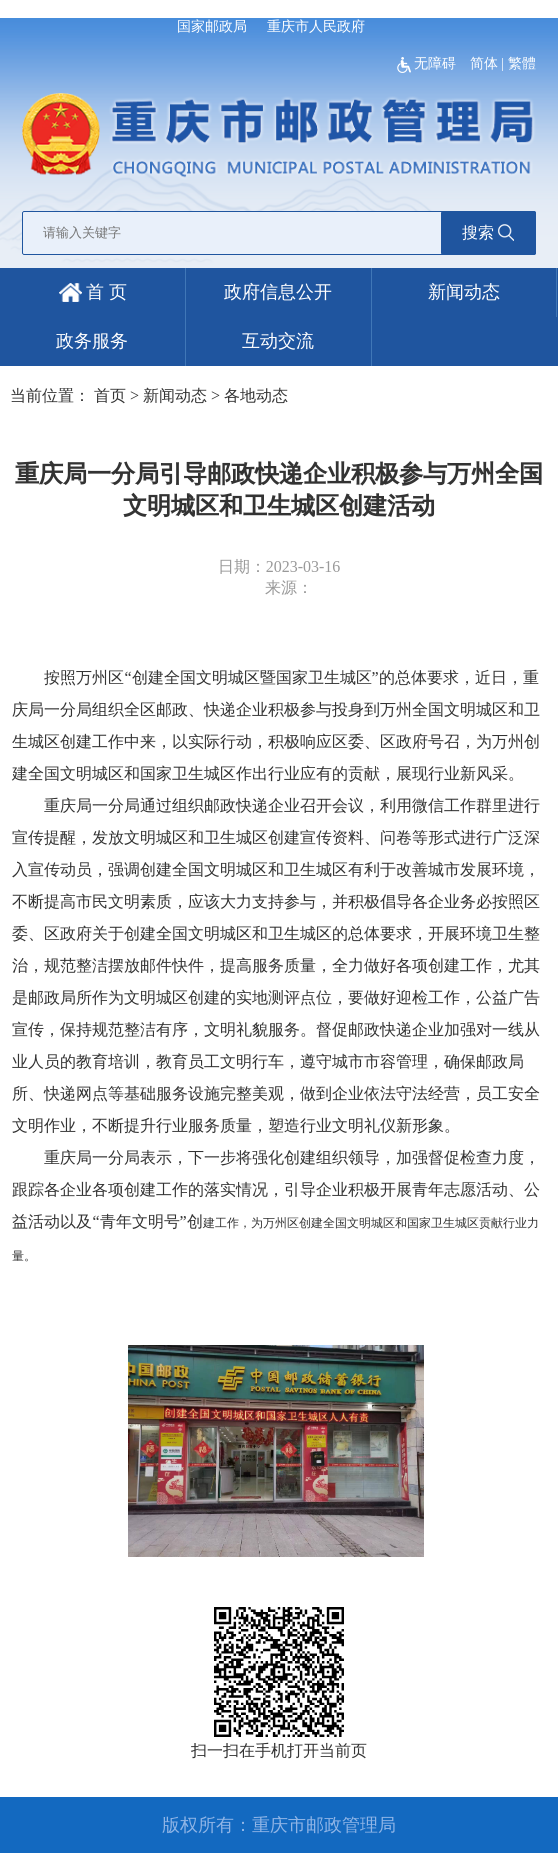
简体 (484, 63)
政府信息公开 (278, 292)
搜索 (488, 232)
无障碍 (428, 63)
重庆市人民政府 (316, 26)
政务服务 (92, 341)
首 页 (93, 292)
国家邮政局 (212, 26)
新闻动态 (464, 292)
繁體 (522, 63)
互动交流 (278, 341)
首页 (110, 395)
